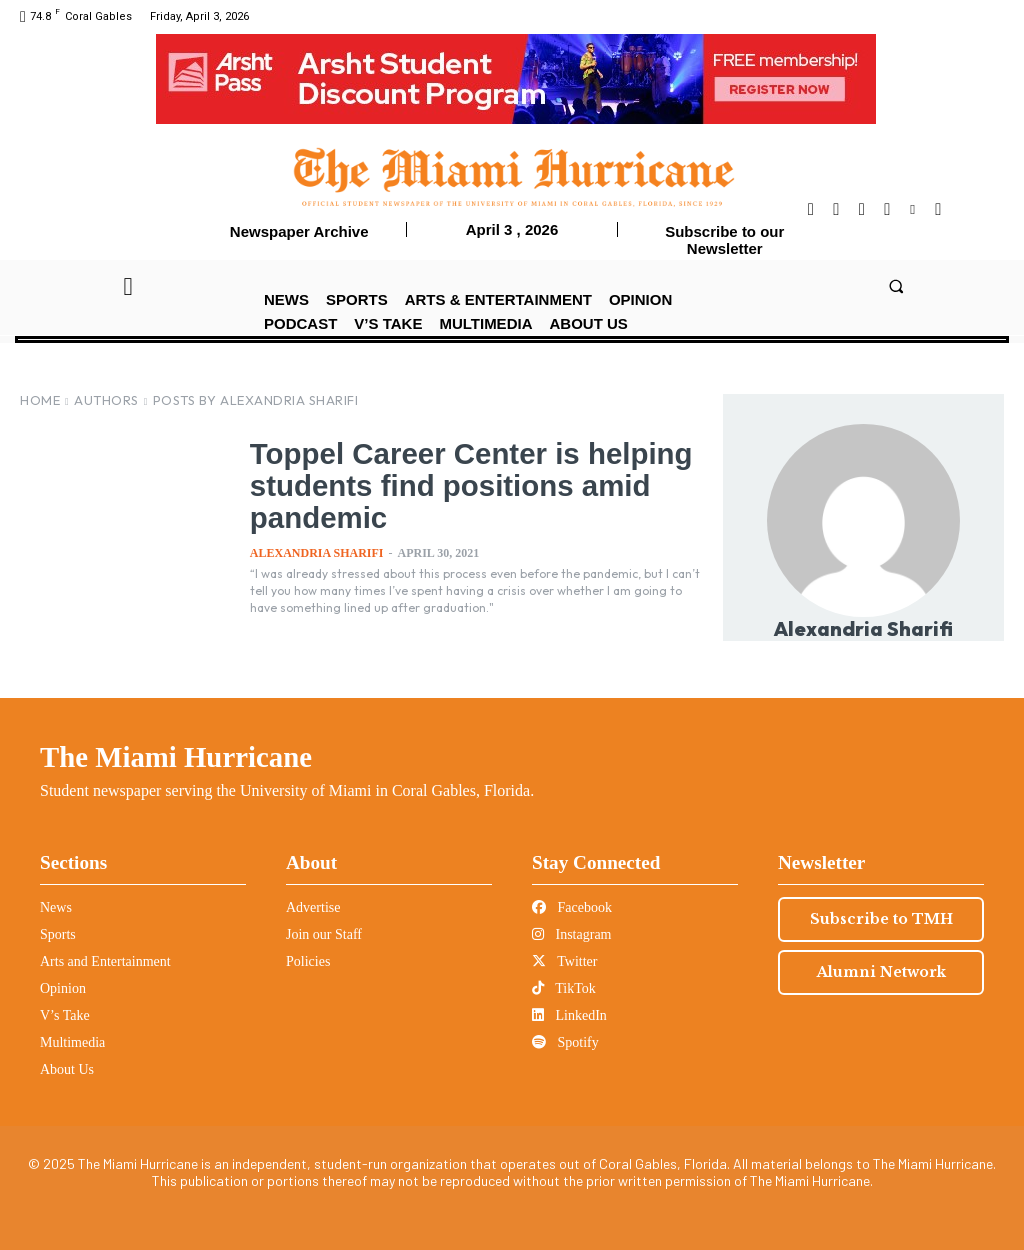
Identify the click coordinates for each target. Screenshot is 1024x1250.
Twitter (564, 961)
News (56, 907)
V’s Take (65, 1015)
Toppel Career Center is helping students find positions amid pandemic (442, 485)
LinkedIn (569, 1015)
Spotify (565, 1042)
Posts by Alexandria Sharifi (256, 400)
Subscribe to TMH (881, 919)
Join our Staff (324, 934)
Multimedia (72, 1042)
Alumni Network (881, 972)
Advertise (313, 907)
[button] (895, 285)
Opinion (63, 988)
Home (40, 400)
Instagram (571, 934)
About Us (67, 1069)
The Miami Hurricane (176, 757)
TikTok (564, 988)
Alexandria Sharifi (317, 553)
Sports (58, 934)
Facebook (572, 907)
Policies (308, 961)
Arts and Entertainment (105, 961)
